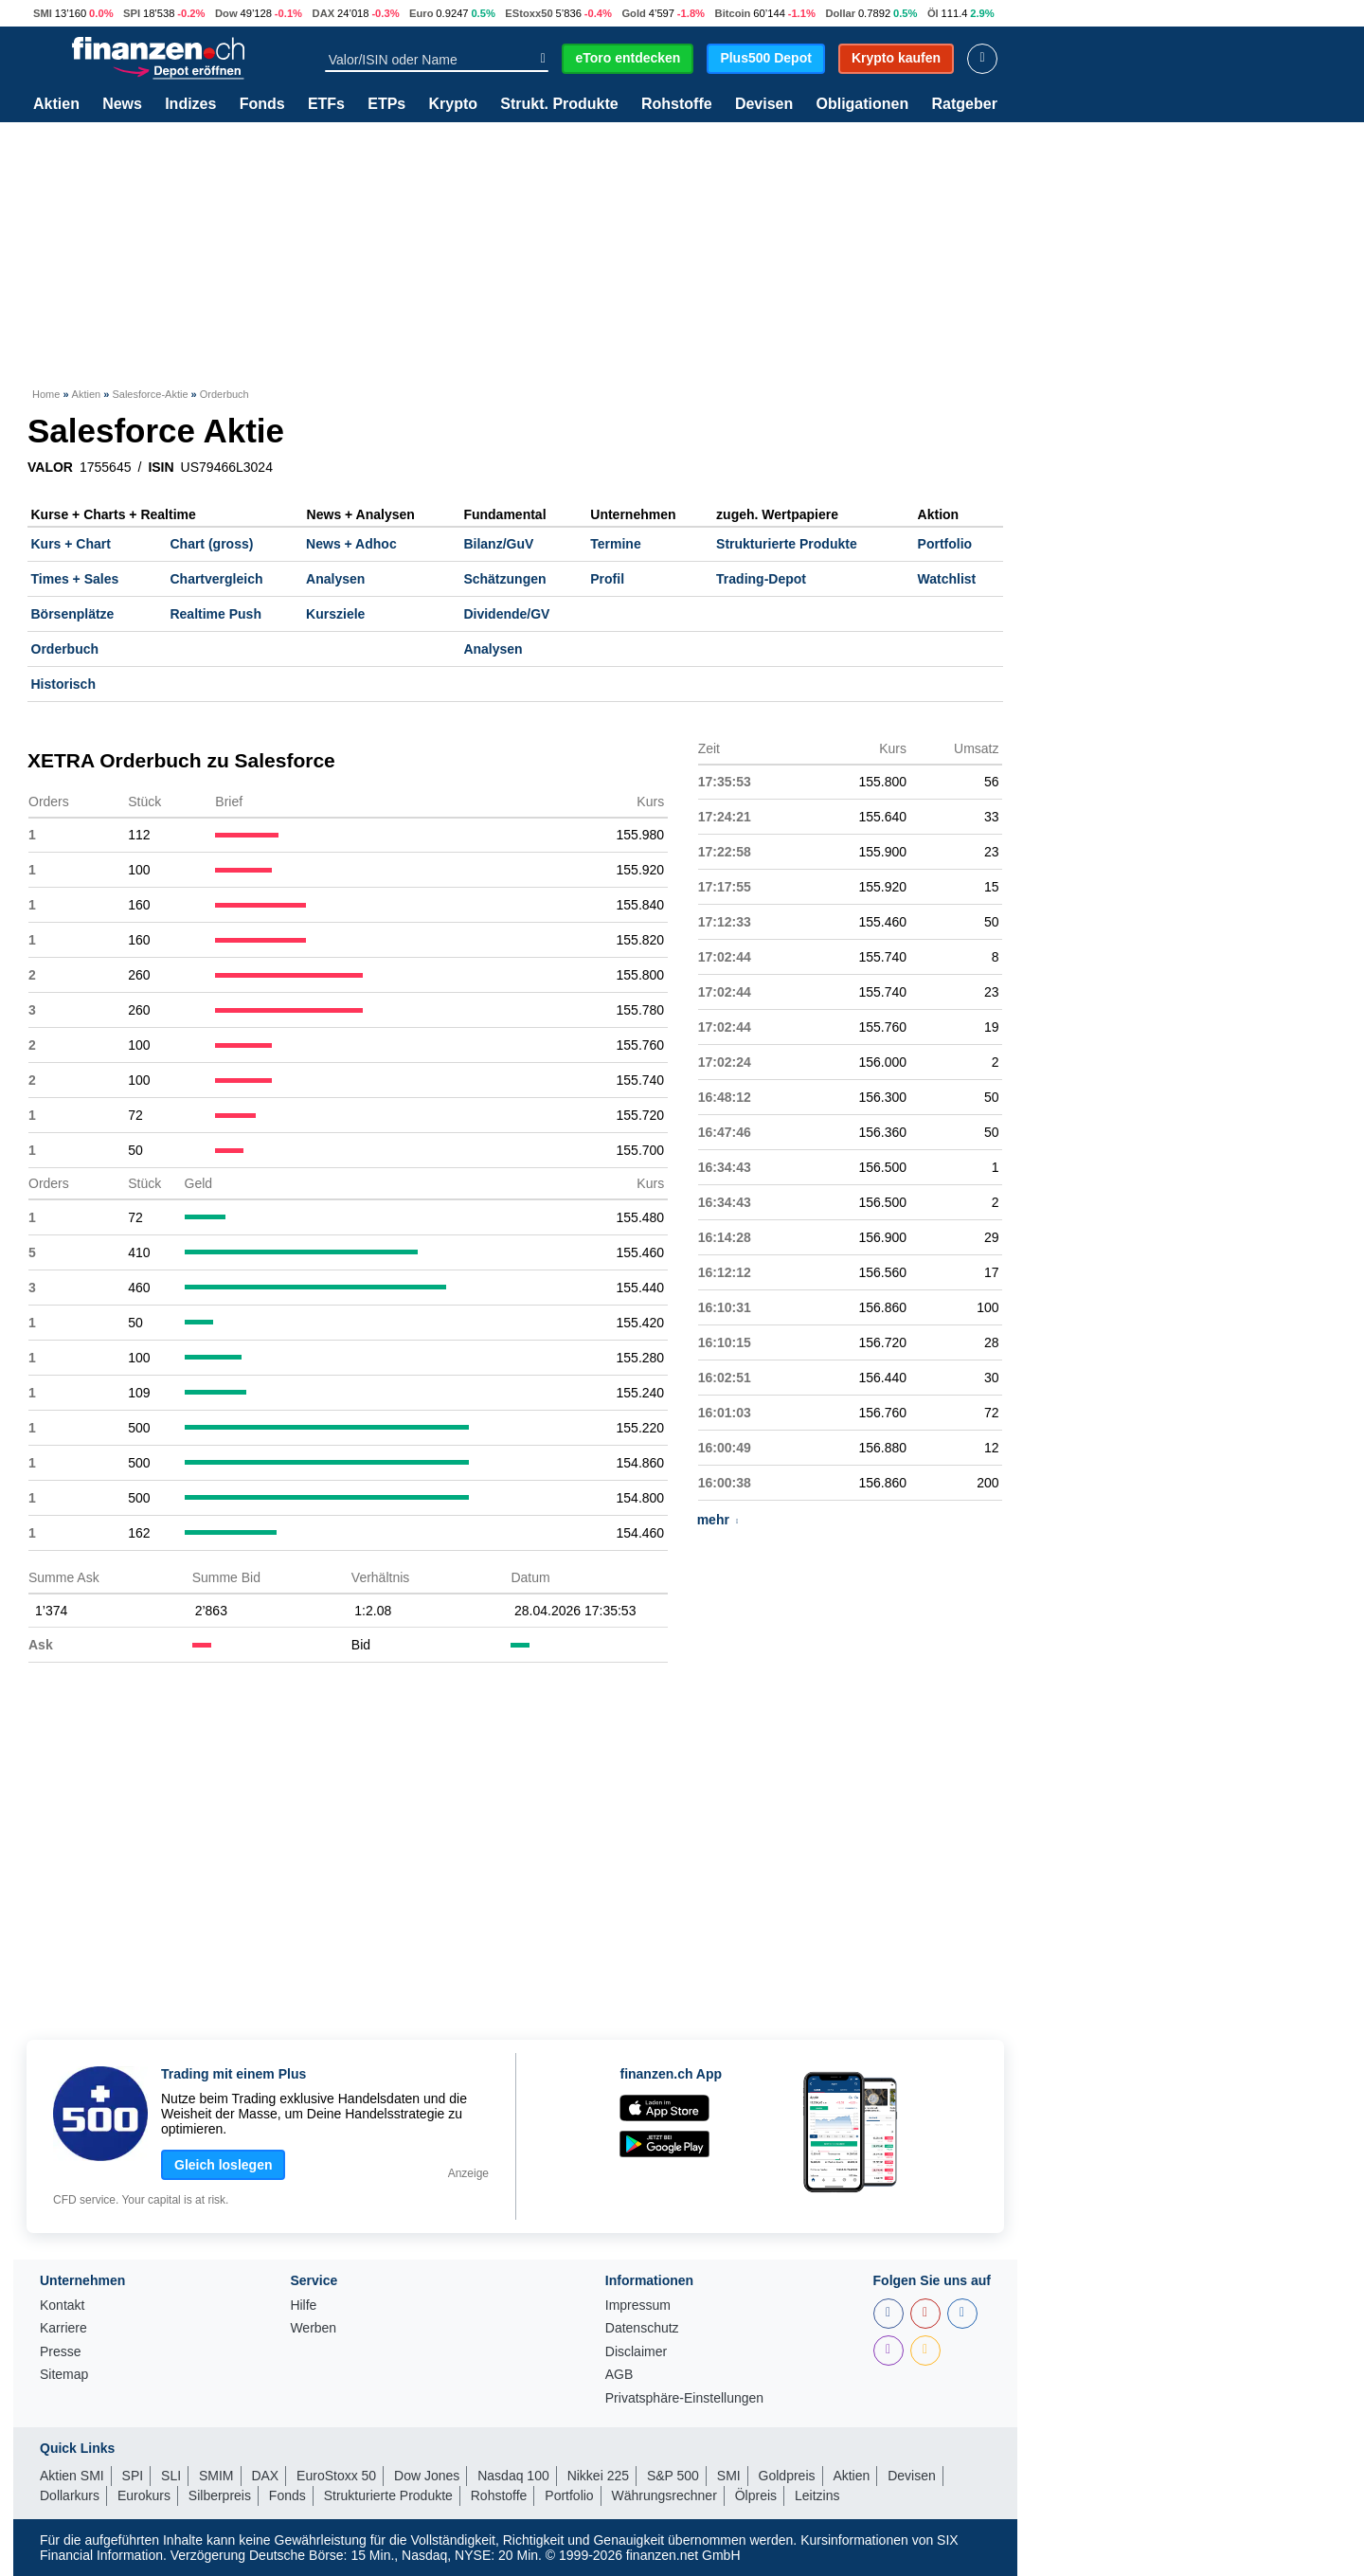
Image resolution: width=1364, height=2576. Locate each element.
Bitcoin (733, 13)
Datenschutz (642, 2328)
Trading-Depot (761, 578)
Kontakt (62, 2305)
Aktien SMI (72, 2475)
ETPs (386, 104)
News (122, 104)
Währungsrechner (664, 2495)
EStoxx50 (528, 13)
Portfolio (945, 543)
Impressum (638, 2305)
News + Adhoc (351, 543)
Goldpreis (787, 2475)
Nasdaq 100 (513, 2475)
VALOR (50, 467)
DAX (324, 13)
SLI (171, 2475)
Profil (607, 578)
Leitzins (817, 2495)
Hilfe (303, 2305)
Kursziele (335, 613)
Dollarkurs (69, 2495)
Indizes (190, 104)
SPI (131, 13)
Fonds (262, 104)
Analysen (335, 578)
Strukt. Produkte (559, 104)
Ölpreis (756, 2495)
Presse (60, 2352)
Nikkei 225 (598, 2475)
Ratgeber (964, 104)
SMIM (216, 2475)
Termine (615, 543)
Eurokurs (143, 2495)
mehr (718, 1519)
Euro (421, 13)
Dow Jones (426, 2475)
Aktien (56, 104)
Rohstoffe (676, 104)
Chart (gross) (211, 543)
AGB (619, 2375)
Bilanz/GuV (498, 543)
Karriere (63, 2328)
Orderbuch (65, 649)
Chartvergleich (216, 578)
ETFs (326, 104)
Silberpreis (219, 2495)
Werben (313, 2328)
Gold (633, 13)
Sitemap (64, 2375)
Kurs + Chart (71, 543)
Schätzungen (504, 578)
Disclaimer (636, 2352)
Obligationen (862, 104)
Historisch (63, 684)
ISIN (160, 467)
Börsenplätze (73, 613)
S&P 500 (673, 2475)
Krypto (452, 104)
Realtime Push (215, 613)
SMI (42, 13)
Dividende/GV (506, 613)
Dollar (840, 13)
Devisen (764, 104)
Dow (226, 13)
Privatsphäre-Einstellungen (684, 2398)
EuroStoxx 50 (336, 2475)
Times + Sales (75, 578)
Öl (933, 13)
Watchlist (947, 578)
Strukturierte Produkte (786, 543)
